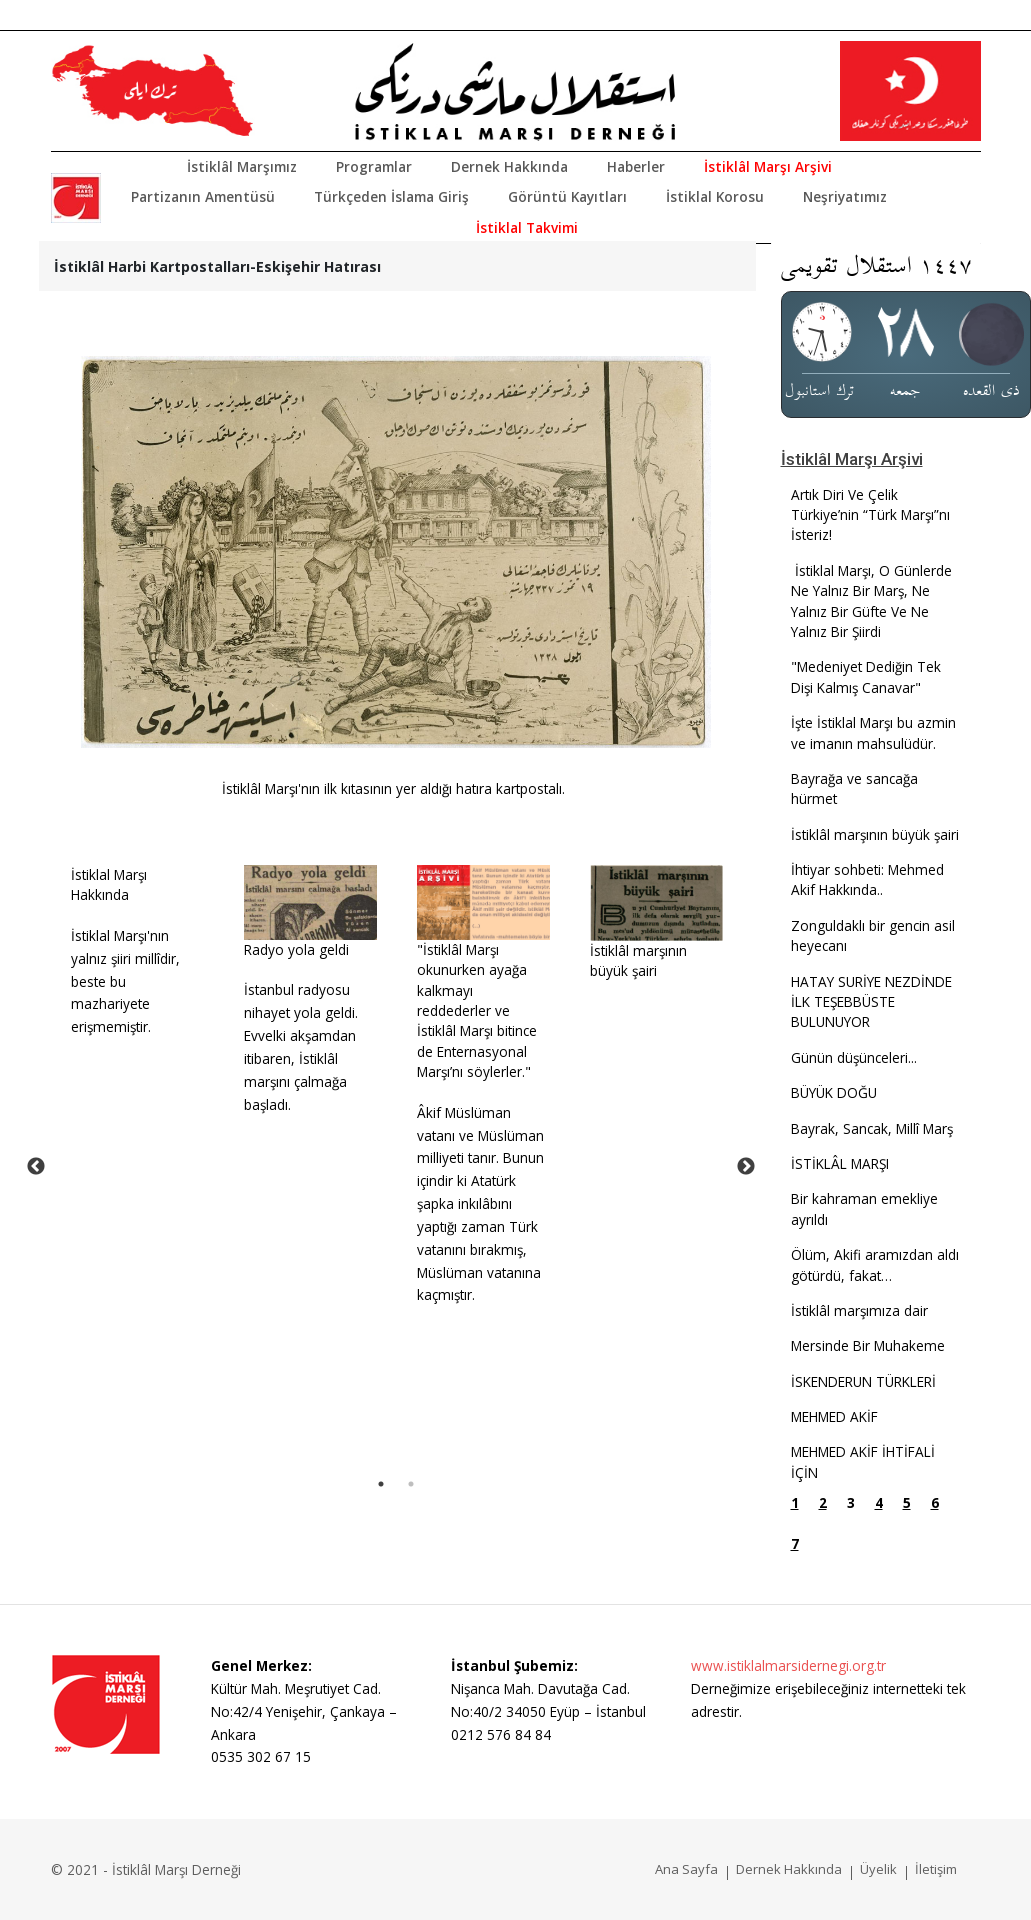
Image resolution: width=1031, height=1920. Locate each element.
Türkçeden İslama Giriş (391, 196)
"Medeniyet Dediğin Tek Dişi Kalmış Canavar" (866, 676)
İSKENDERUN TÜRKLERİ (863, 1381)
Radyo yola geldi (296, 949)
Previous (36, 1167)
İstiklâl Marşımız (242, 166)
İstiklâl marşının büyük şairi (638, 960)
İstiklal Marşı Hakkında (109, 884)
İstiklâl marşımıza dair (859, 1310)
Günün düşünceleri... (854, 1057)
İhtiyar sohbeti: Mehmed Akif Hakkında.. (867, 879)
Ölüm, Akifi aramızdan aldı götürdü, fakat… (875, 1264)
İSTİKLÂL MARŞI (840, 1163)
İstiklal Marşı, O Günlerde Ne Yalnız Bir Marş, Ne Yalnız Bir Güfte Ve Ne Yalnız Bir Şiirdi (871, 601)
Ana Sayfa (686, 1869)
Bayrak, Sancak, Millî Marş (872, 1128)
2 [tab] (411, 1484)
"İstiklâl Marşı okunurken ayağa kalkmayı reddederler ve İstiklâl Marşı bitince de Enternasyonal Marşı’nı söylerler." (477, 1010)
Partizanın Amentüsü (203, 196)
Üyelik (878, 1869)
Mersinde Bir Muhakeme (868, 1345)
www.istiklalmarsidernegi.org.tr (788, 1665)
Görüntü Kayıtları (567, 196)
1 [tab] (381, 1484)
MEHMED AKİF (834, 1416)
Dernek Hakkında (509, 166)
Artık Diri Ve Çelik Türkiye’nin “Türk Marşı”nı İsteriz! (870, 515)
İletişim (936, 1869)
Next (746, 1167)
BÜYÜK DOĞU (834, 1092)
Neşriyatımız (845, 196)
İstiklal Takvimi (527, 227)
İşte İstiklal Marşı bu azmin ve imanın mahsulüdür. (873, 732)
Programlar (374, 166)
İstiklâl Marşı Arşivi (768, 166)
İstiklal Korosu (715, 196)
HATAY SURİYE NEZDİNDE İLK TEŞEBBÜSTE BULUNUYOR (871, 1002)
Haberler (636, 166)
